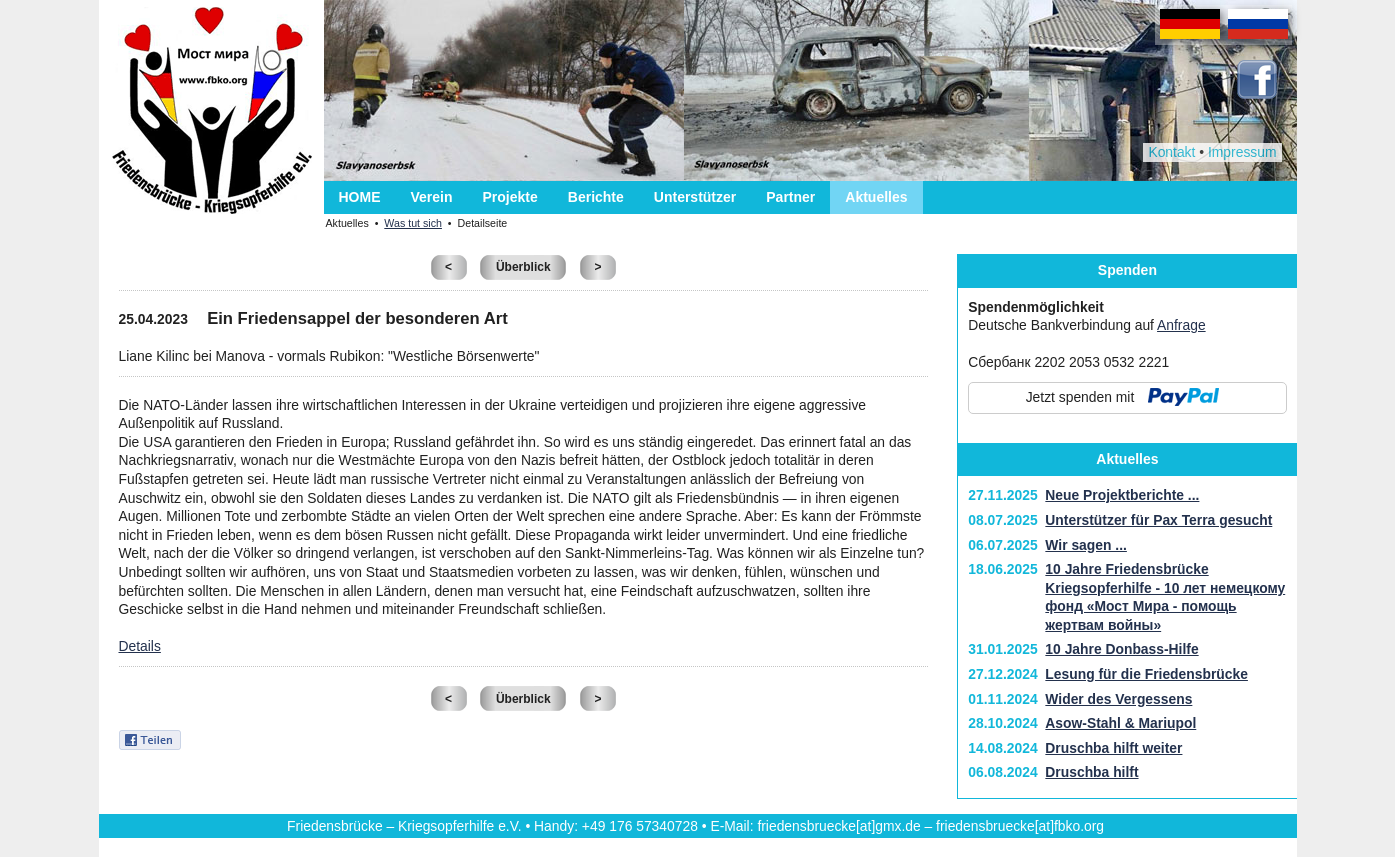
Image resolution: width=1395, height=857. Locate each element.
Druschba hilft (1091, 772)
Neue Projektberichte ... (1122, 495)
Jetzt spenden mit (1080, 397)
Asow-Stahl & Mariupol (1120, 723)
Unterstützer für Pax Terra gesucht (1158, 520)
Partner (790, 197)
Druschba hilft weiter (1113, 748)
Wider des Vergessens (1118, 699)
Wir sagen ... (1086, 545)
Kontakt (1171, 152)
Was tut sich (413, 223)
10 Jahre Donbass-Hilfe (1121, 649)
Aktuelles (876, 197)
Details (140, 646)
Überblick (523, 267)
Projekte (510, 197)
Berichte (596, 197)
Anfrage (1181, 325)
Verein (432, 197)
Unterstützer (695, 197)
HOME (360, 197)
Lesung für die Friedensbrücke (1146, 674)
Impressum (1242, 152)
